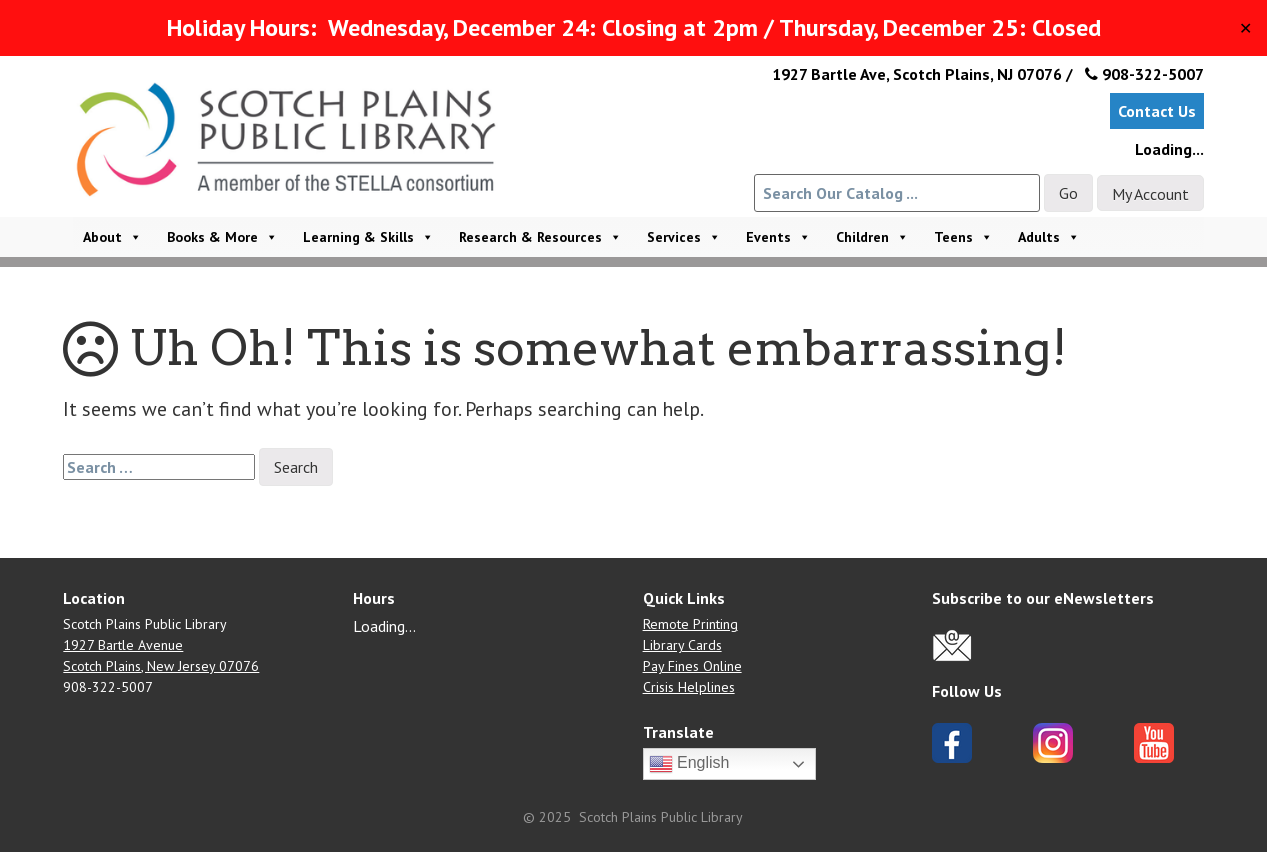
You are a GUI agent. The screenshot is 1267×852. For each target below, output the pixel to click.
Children (872, 237)
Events (778, 237)
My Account (1150, 194)
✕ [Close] (1245, 28)
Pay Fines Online (692, 666)
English (689, 764)
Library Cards (682, 645)
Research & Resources (540, 237)
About (112, 237)
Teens (963, 237)
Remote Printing (690, 624)
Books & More (222, 237)
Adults (1049, 237)
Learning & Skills (368, 237)
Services (684, 237)
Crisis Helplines (689, 687)
